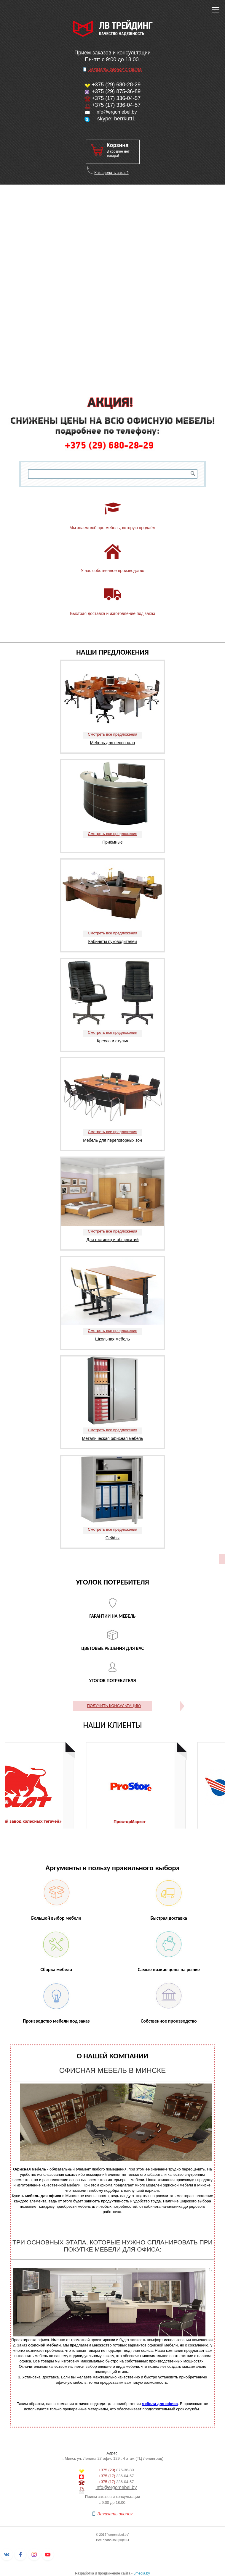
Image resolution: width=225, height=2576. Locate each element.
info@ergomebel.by (116, 111)
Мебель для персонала (112, 742)
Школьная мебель (112, 1339)
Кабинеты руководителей (112, 941)
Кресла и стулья (112, 1041)
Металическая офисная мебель (112, 1438)
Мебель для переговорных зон (112, 1140)
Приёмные (112, 842)
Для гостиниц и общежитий (112, 1239)
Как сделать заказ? (111, 172)
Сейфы (112, 1537)
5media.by (141, 2573)
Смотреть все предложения (112, 734)
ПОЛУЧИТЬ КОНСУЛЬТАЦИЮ (114, 1705)
